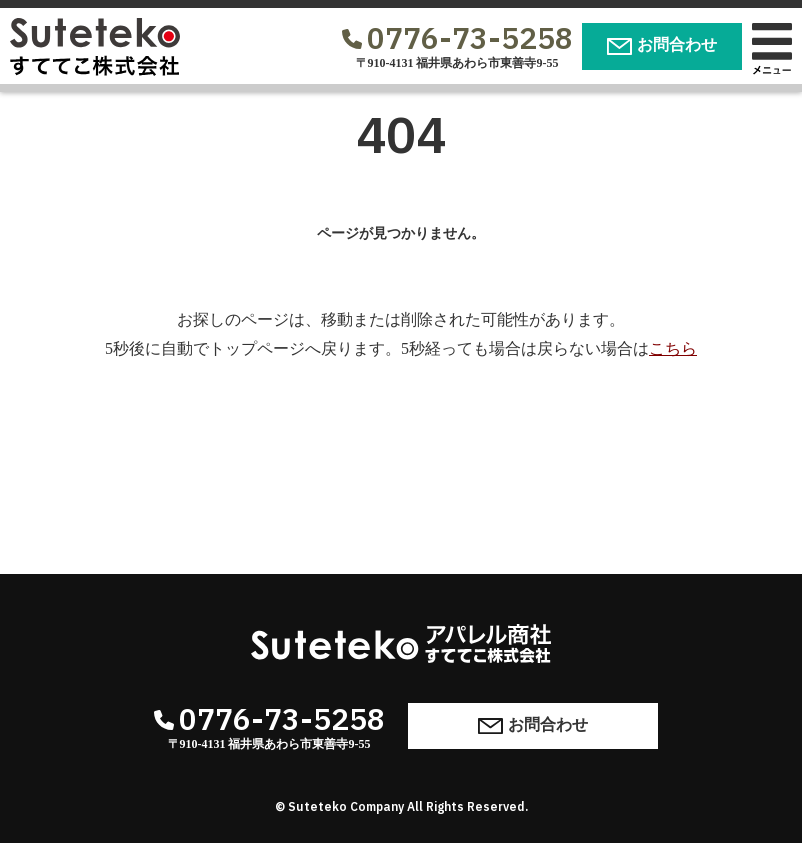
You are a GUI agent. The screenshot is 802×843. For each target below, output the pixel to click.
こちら (673, 348)
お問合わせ (662, 45)
